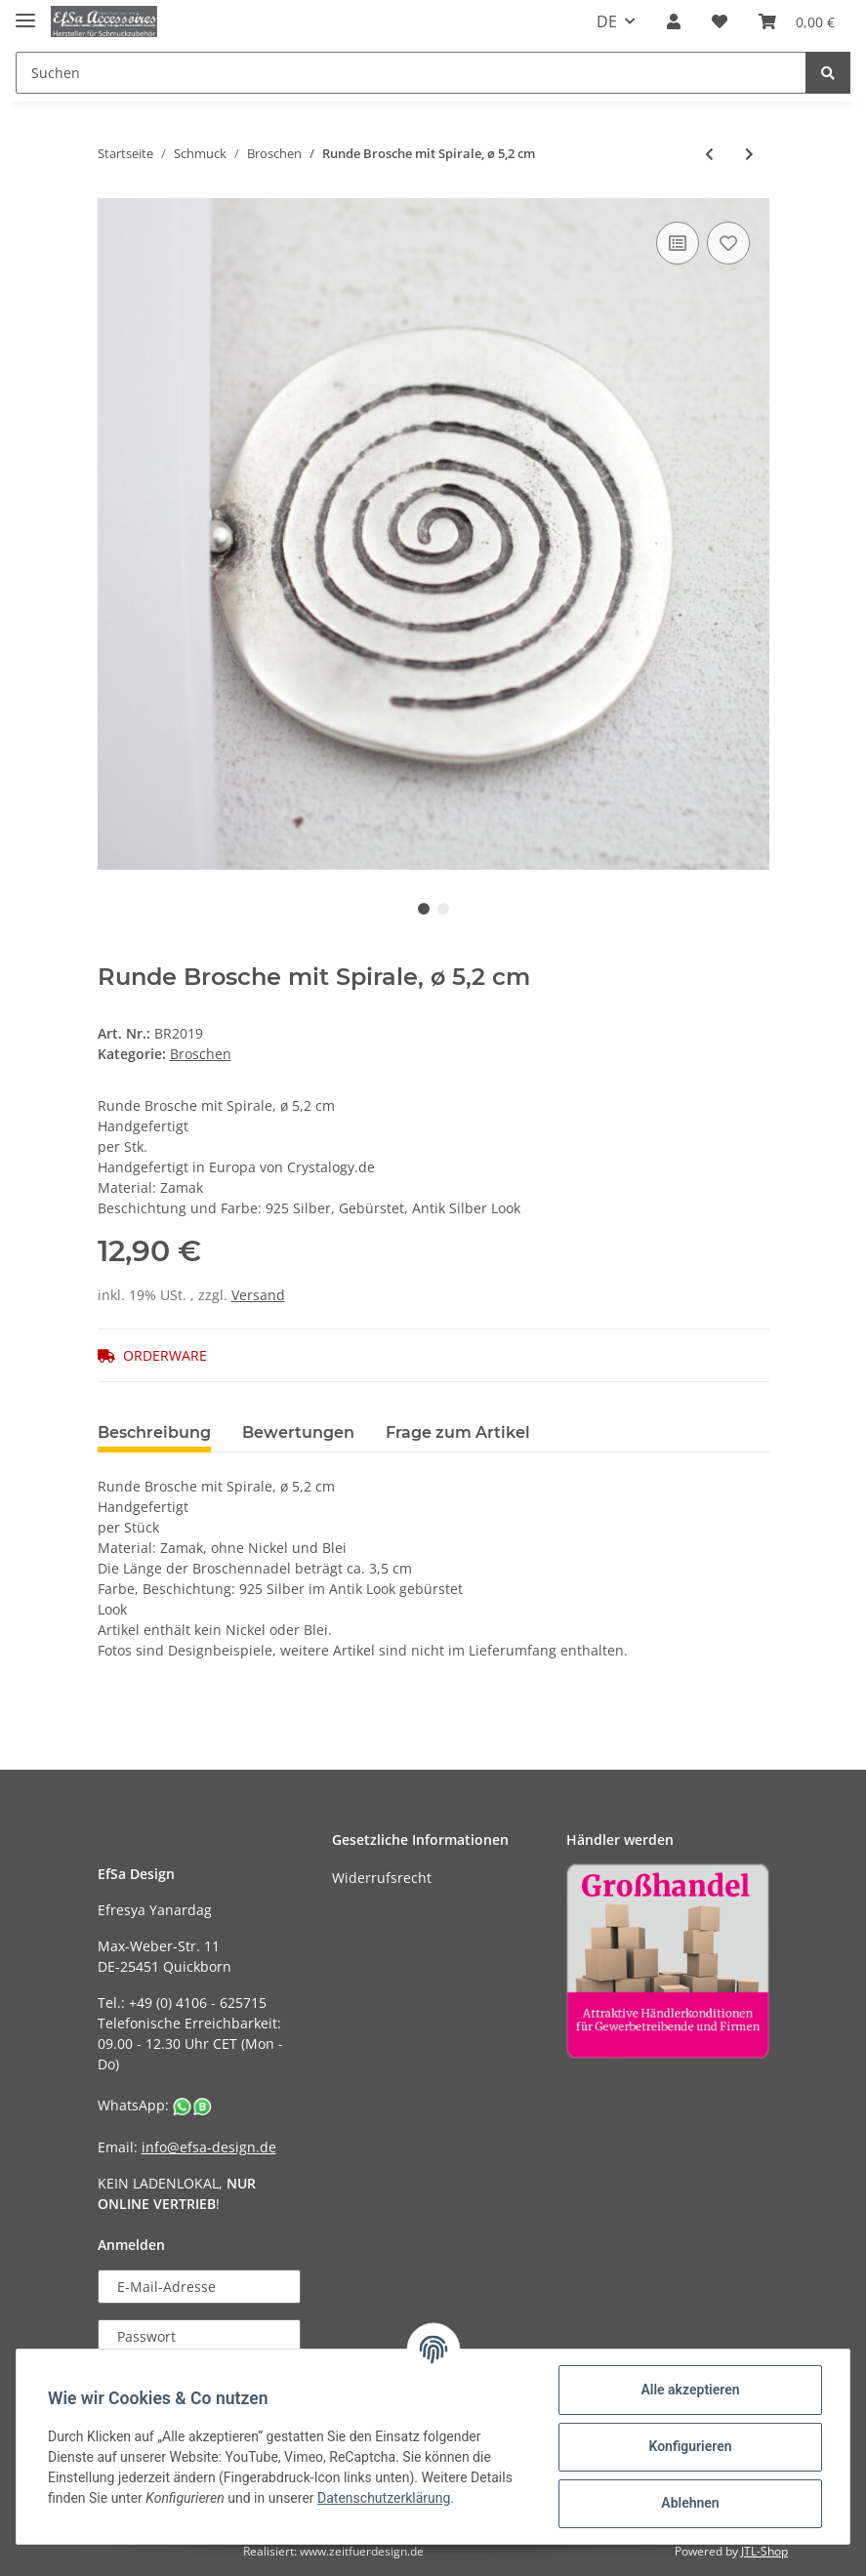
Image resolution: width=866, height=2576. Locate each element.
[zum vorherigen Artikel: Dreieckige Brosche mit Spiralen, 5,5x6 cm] (709, 154)
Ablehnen (690, 2503)
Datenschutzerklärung (383, 2498)
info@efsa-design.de (209, 2147)
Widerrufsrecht (382, 1877)
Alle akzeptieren (689, 2389)
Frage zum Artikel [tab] (458, 1432)
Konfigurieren (689, 2446)
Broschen (200, 1053)
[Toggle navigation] (25, 12)
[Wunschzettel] (719, 21)
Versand (258, 1295)
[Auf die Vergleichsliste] (677, 243)
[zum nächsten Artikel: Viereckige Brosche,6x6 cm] (749, 154)
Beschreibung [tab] (154, 1432)
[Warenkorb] (796, 21)
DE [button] (607, 21)
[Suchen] (411, 73)
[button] (673, 21)
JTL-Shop (764, 2551)
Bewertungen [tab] (298, 1432)
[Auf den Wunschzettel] (728, 243)
